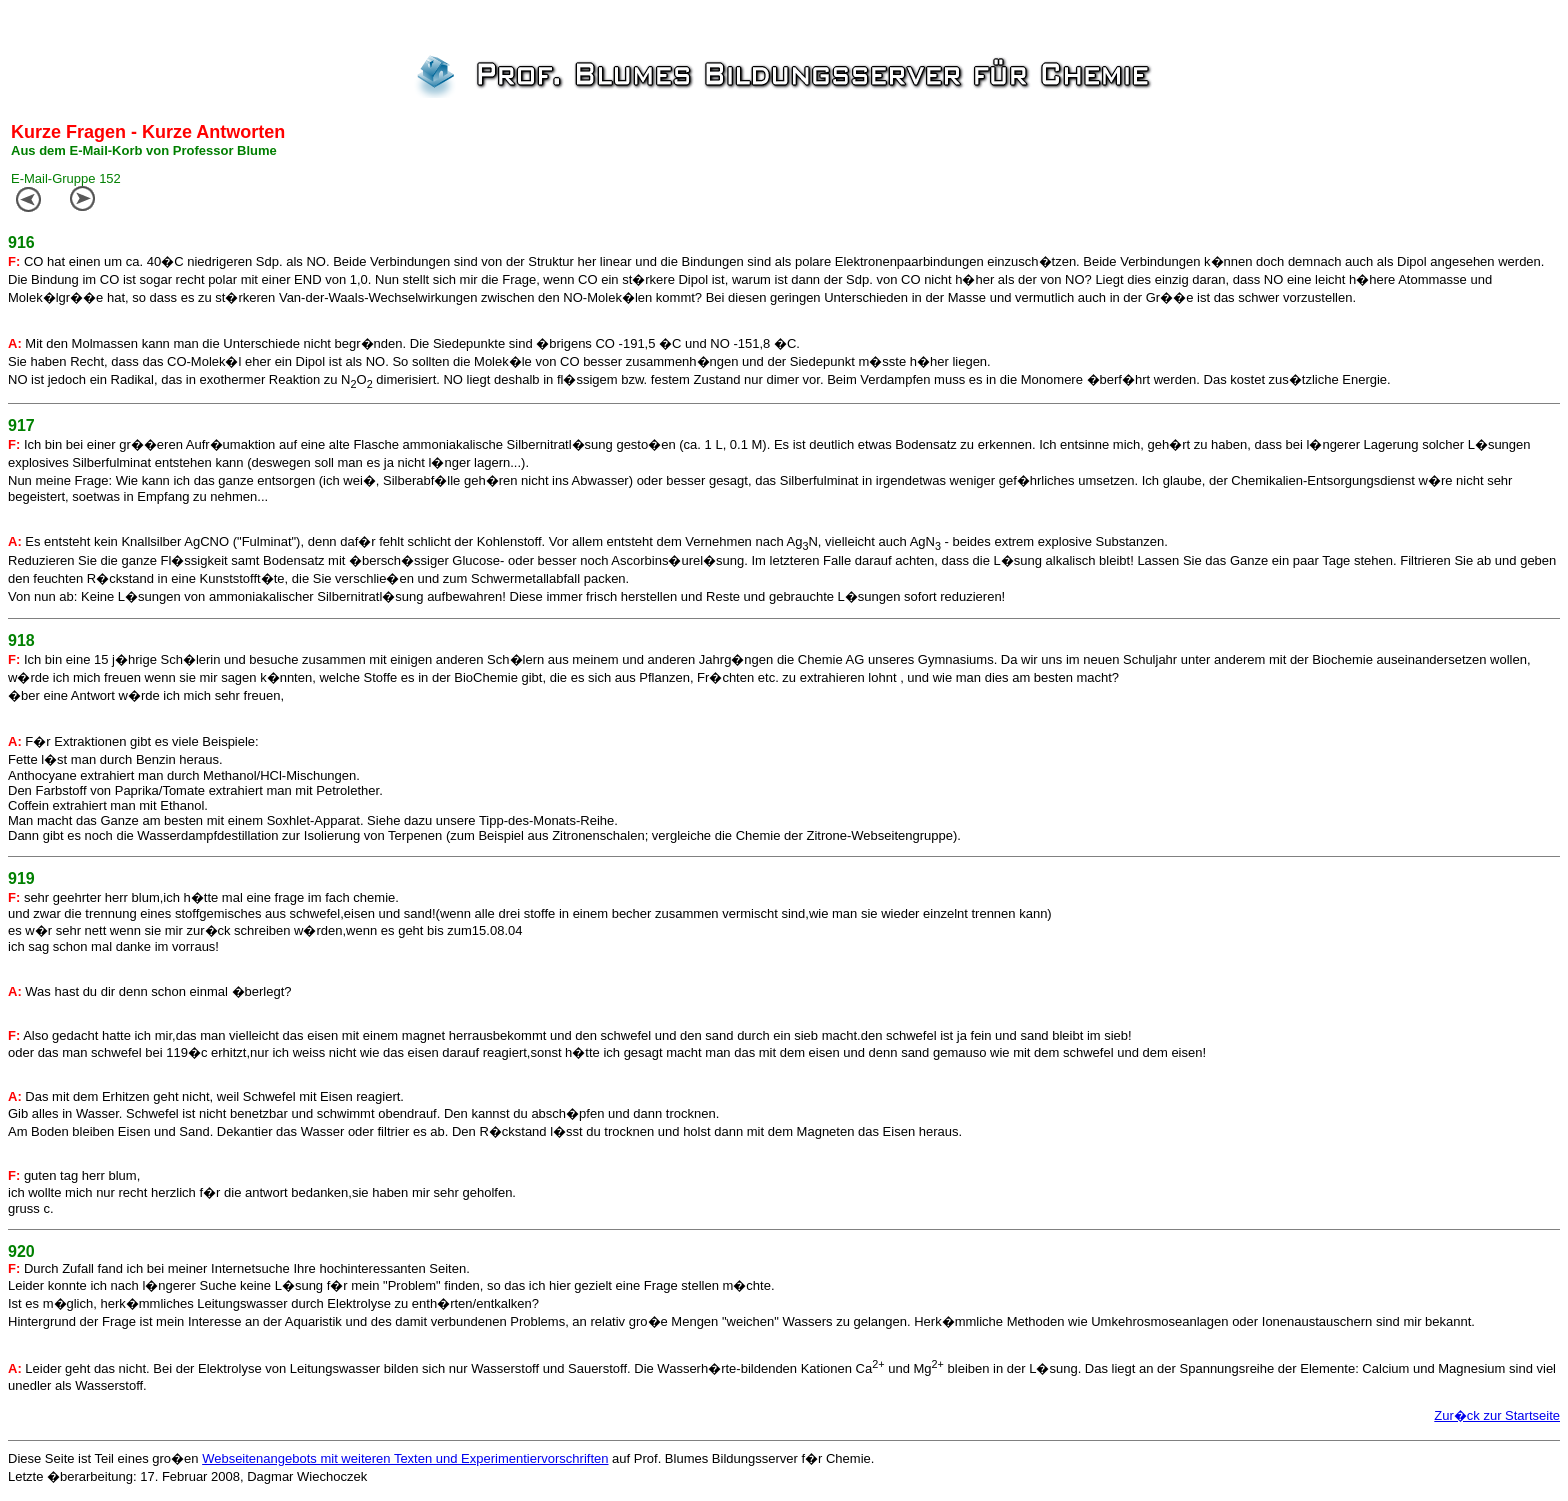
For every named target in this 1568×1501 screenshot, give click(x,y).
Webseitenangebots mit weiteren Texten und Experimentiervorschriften (405, 1458)
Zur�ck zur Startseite (1497, 1415)
